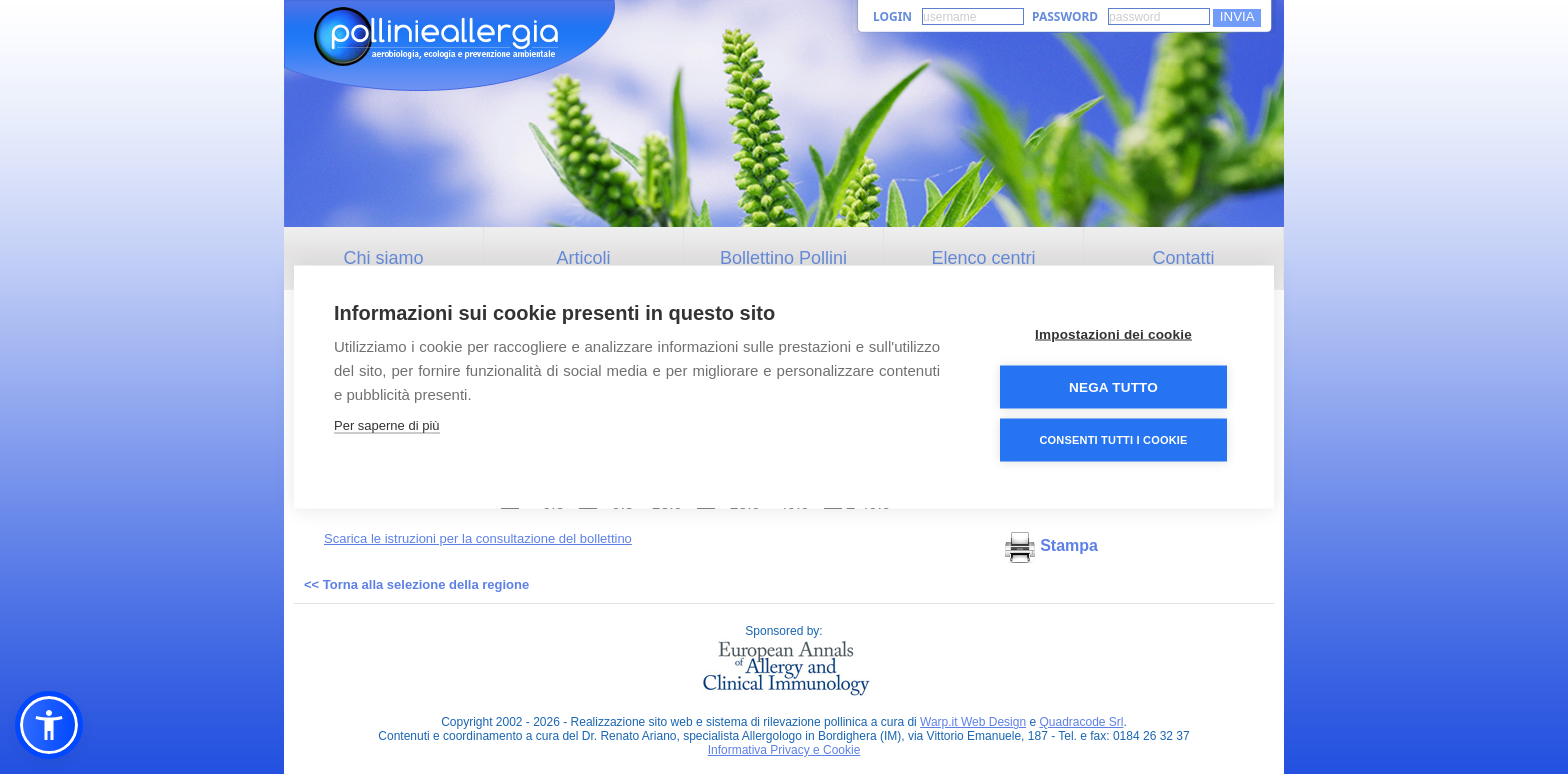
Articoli (583, 258)
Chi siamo (383, 258)
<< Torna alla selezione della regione (416, 584)
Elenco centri (983, 258)
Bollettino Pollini (783, 258)
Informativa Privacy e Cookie (784, 750)
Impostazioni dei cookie (1113, 333)
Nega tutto (1113, 386)
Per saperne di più (387, 424)
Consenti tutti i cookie (1113, 439)
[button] (49, 725)
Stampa (1051, 545)
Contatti (1183, 258)
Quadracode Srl (1081, 722)
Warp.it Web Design (973, 722)
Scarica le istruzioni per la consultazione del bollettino (478, 538)
